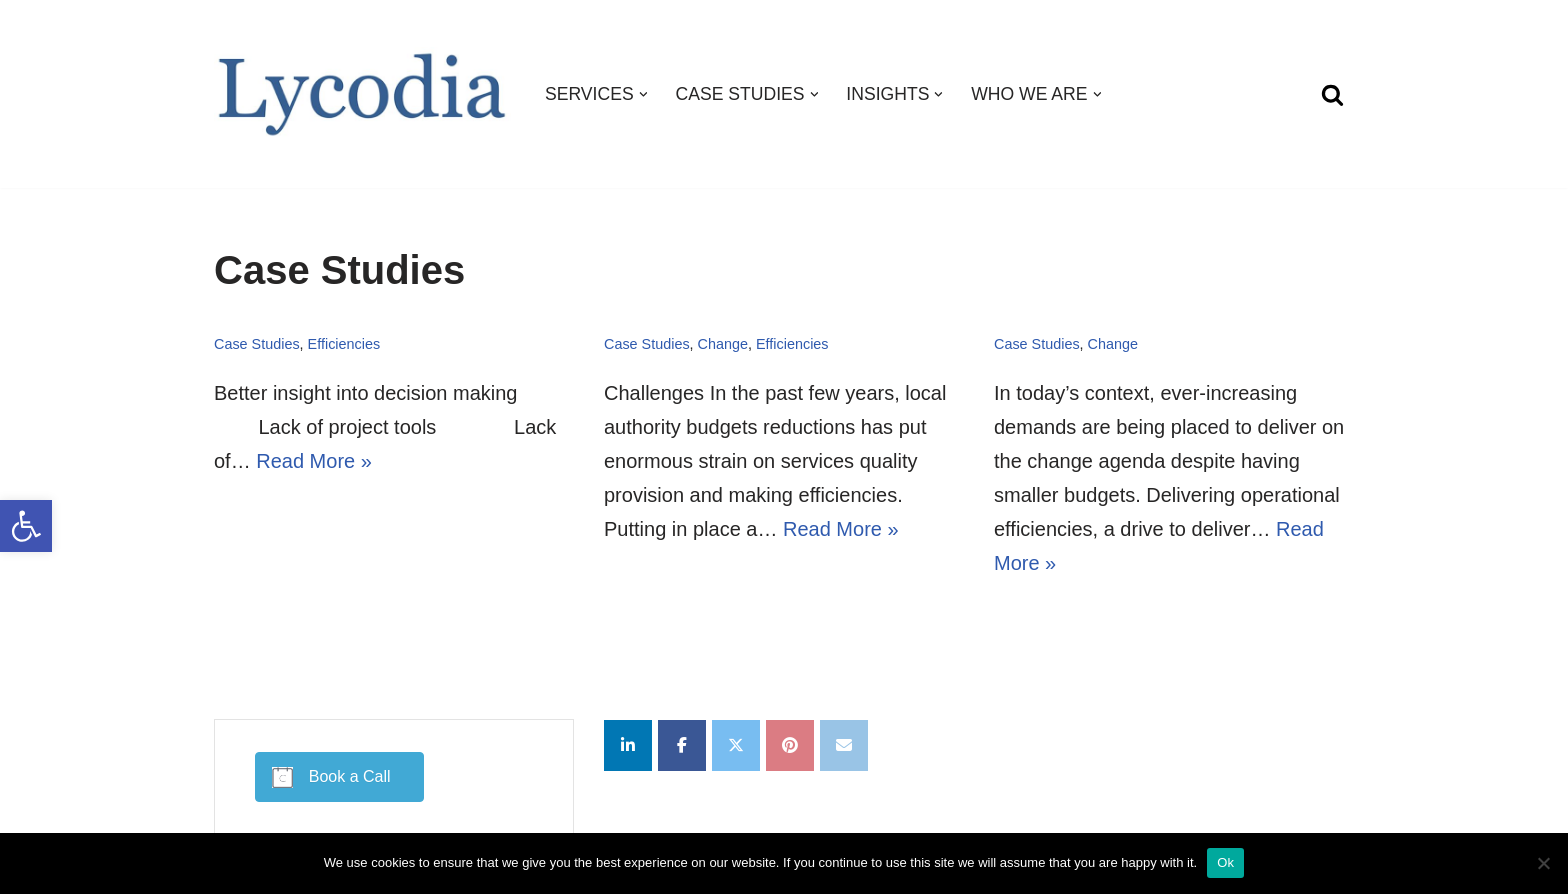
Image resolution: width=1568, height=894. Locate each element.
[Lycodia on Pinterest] (790, 745)
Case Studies (257, 344)
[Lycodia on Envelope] (844, 745)
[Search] (1332, 94)
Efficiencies (344, 344)
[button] (26, 526)
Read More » (314, 461)
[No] (1543, 863)
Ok (1225, 862)
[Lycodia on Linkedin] (628, 745)
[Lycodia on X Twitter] (736, 745)
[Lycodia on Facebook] (682, 745)
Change (723, 344)
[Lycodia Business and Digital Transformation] (362, 94)
